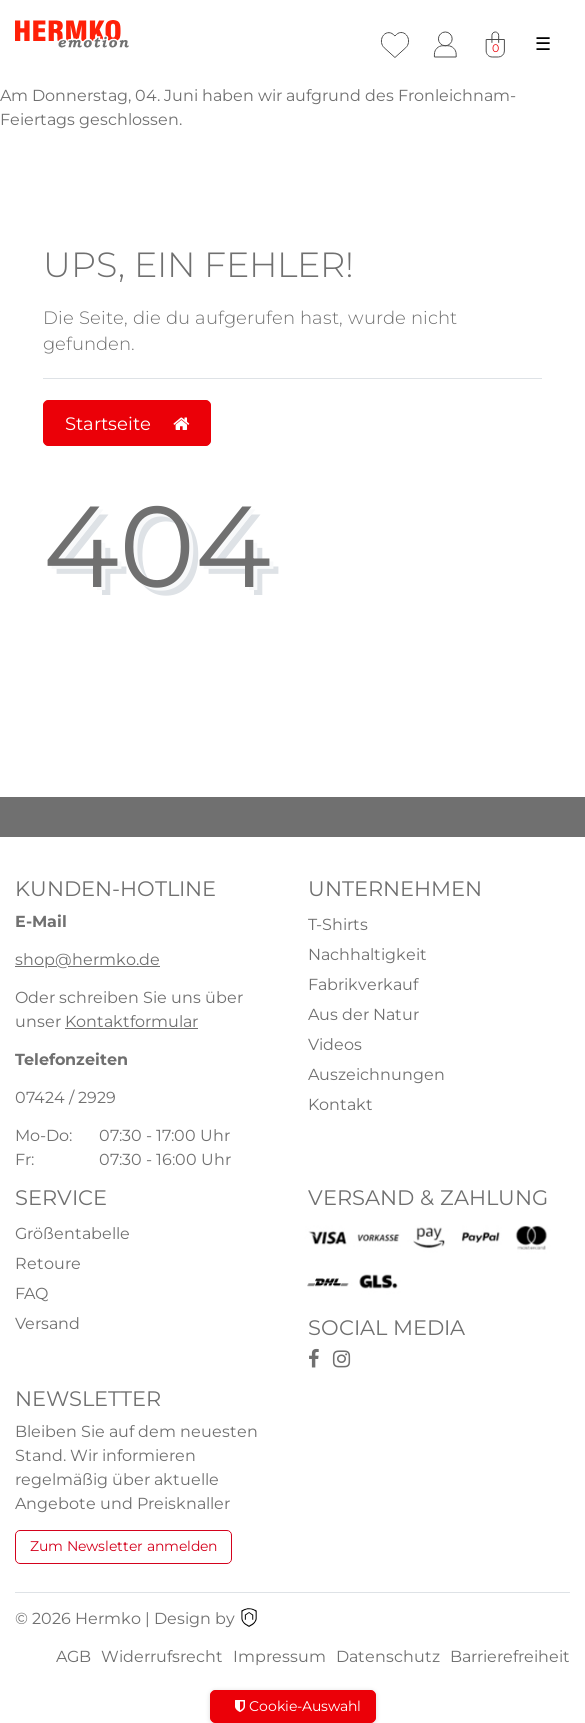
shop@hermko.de (87, 959)
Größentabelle (72, 1233)
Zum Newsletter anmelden (123, 1546)
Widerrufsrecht (162, 1656)
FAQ (31, 1293)
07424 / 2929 (65, 1097)
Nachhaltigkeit (367, 954)
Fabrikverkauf (363, 984)
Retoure (48, 1263)
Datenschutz (388, 1656)
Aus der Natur (363, 1014)
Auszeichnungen (376, 1074)
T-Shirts (338, 924)
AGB (73, 1656)
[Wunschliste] (395, 45)
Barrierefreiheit (510, 1656)
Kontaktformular (131, 1021)
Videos (335, 1044)
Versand (47, 1323)
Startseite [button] (127, 423)
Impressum (279, 1656)
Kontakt (340, 1104)
